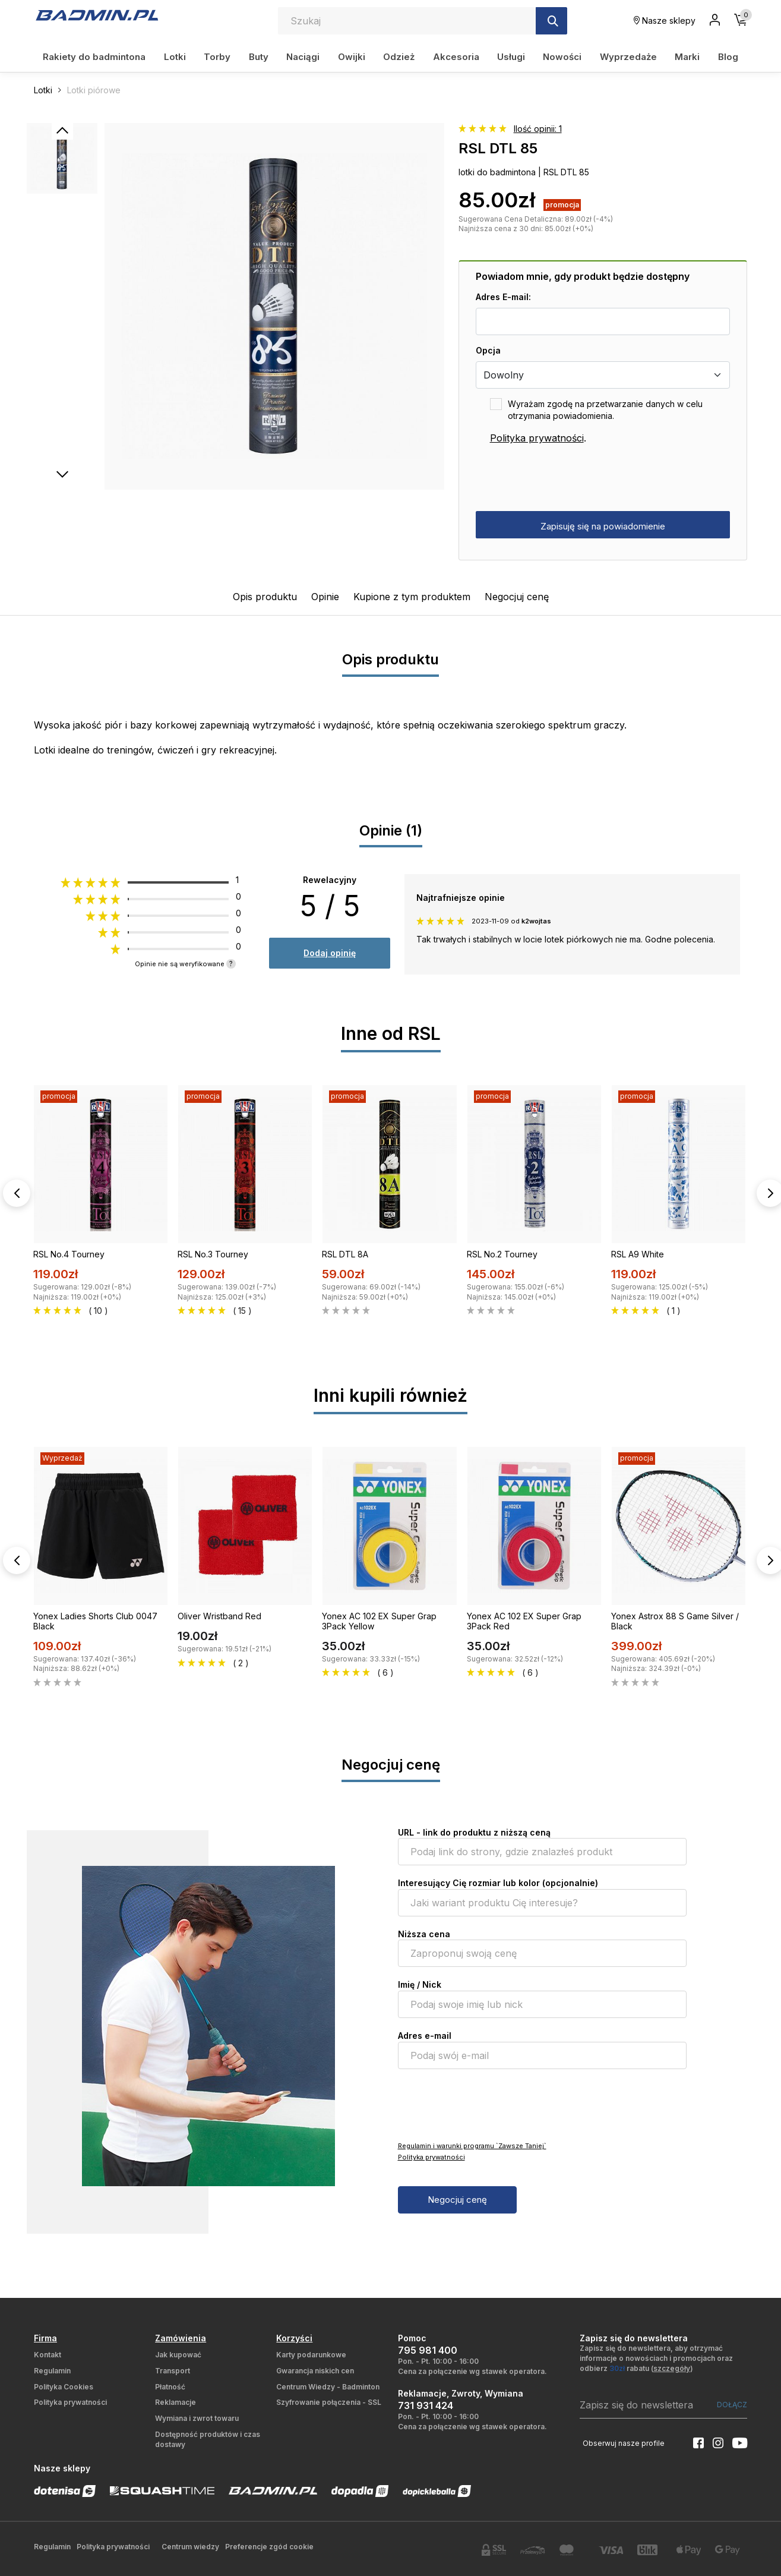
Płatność (170, 2386)
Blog (728, 56)
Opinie (325, 597)
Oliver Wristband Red (219, 1616)
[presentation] (566, 478)
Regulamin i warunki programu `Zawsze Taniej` (472, 2146)
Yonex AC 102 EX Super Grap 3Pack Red (524, 1621)
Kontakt (47, 2354)
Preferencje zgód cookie (269, 2546)
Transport (172, 2370)
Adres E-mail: (503, 297)
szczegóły (671, 2368)
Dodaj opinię (329, 953)
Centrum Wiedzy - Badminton (328, 2386)
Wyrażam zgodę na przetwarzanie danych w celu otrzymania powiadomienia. (605, 410)
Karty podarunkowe (311, 2354)
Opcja (488, 350)
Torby (217, 56)
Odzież (399, 56)
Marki (687, 56)
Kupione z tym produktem (411, 597)
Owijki (351, 56)
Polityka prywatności (537, 438)
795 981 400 (427, 2350)
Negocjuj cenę (517, 597)
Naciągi (303, 56)
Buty (258, 56)
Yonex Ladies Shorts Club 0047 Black (95, 1621)
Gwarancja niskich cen (315, 2370)
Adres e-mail (424, 2035)
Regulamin (52, 2370)
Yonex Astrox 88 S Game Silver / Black (675, 1621)
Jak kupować (178, 2354)
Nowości (562, 56)
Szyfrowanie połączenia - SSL (328, 2402)
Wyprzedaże (628, 56)
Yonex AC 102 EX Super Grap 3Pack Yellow (379, 1621)
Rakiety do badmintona (94, 56)
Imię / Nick (419, 1984)
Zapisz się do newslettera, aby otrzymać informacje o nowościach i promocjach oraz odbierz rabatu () (656, 2358)
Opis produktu (265, 597)
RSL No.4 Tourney (69, 1254)
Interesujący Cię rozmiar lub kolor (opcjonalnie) (498, 1883)
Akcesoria (456, 56)
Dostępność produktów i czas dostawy (207, 2439)
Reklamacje (175, 2402)
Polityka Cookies (63, 2386)
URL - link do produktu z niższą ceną (474, 1832)
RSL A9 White (637, 1254)
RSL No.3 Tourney (213, 1254)
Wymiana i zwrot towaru (197, 2418)
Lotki (175, 56)
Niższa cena (424, 1934)
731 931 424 (425, 2405)
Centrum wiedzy (190, 2546)
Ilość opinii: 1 (538, 129)
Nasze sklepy (664, 20)
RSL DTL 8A (345, 1254)
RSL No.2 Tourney (502, 1254)
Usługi (511, 56)
